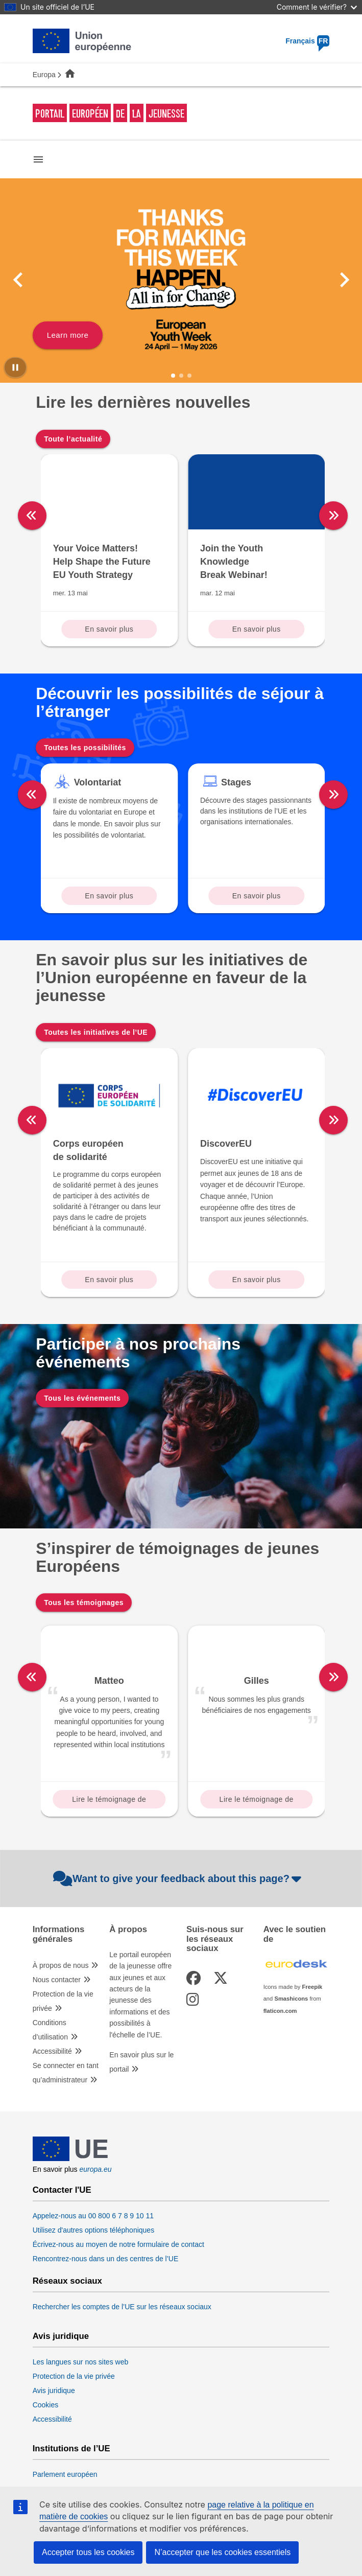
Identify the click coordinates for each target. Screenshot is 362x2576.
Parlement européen (65, 2474)
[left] (32, 515)
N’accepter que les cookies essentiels (222, 2552)
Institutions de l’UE (71, 2448)
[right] (333, 515)
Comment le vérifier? (317, 7)
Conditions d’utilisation (50, 2029)
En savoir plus (109, 629)
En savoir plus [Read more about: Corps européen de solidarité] (109, 1279)
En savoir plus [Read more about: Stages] (256, 896)
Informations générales (59, 1934)
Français (307, 41)
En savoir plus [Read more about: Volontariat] (109, 896)
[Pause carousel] (15, 367)
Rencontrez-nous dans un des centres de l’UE (106, 2259)
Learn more (68, 335)
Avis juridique (61, 2336)
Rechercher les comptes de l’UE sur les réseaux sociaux (122, 2307)
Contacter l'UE (62, 2190)
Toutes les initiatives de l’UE (96, 1032)
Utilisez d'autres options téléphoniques (94, 2230)
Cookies (46, 2405)
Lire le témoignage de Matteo (109, 1801)
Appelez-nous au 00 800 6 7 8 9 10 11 (93, 2216)
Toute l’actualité (73, 439)
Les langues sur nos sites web (81, 2362)
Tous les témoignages (84, 1602)
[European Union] (70, 2158)
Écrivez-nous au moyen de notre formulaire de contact (118, 2244)
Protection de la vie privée (63, 2001)
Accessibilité (52, 2051)
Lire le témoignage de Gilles (257, 1801)
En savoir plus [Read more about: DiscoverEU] (256, 1279)
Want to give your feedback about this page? (178, 1878)
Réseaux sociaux (67, 2281)
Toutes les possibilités (85, 748)
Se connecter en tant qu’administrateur (66, 2072)
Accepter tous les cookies (88, 2552)
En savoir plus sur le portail (141, 2062)
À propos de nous (61, 1965)
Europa (44, 75)
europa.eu (96, 2169)
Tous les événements (82, 1398)
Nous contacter (57, 1980)
